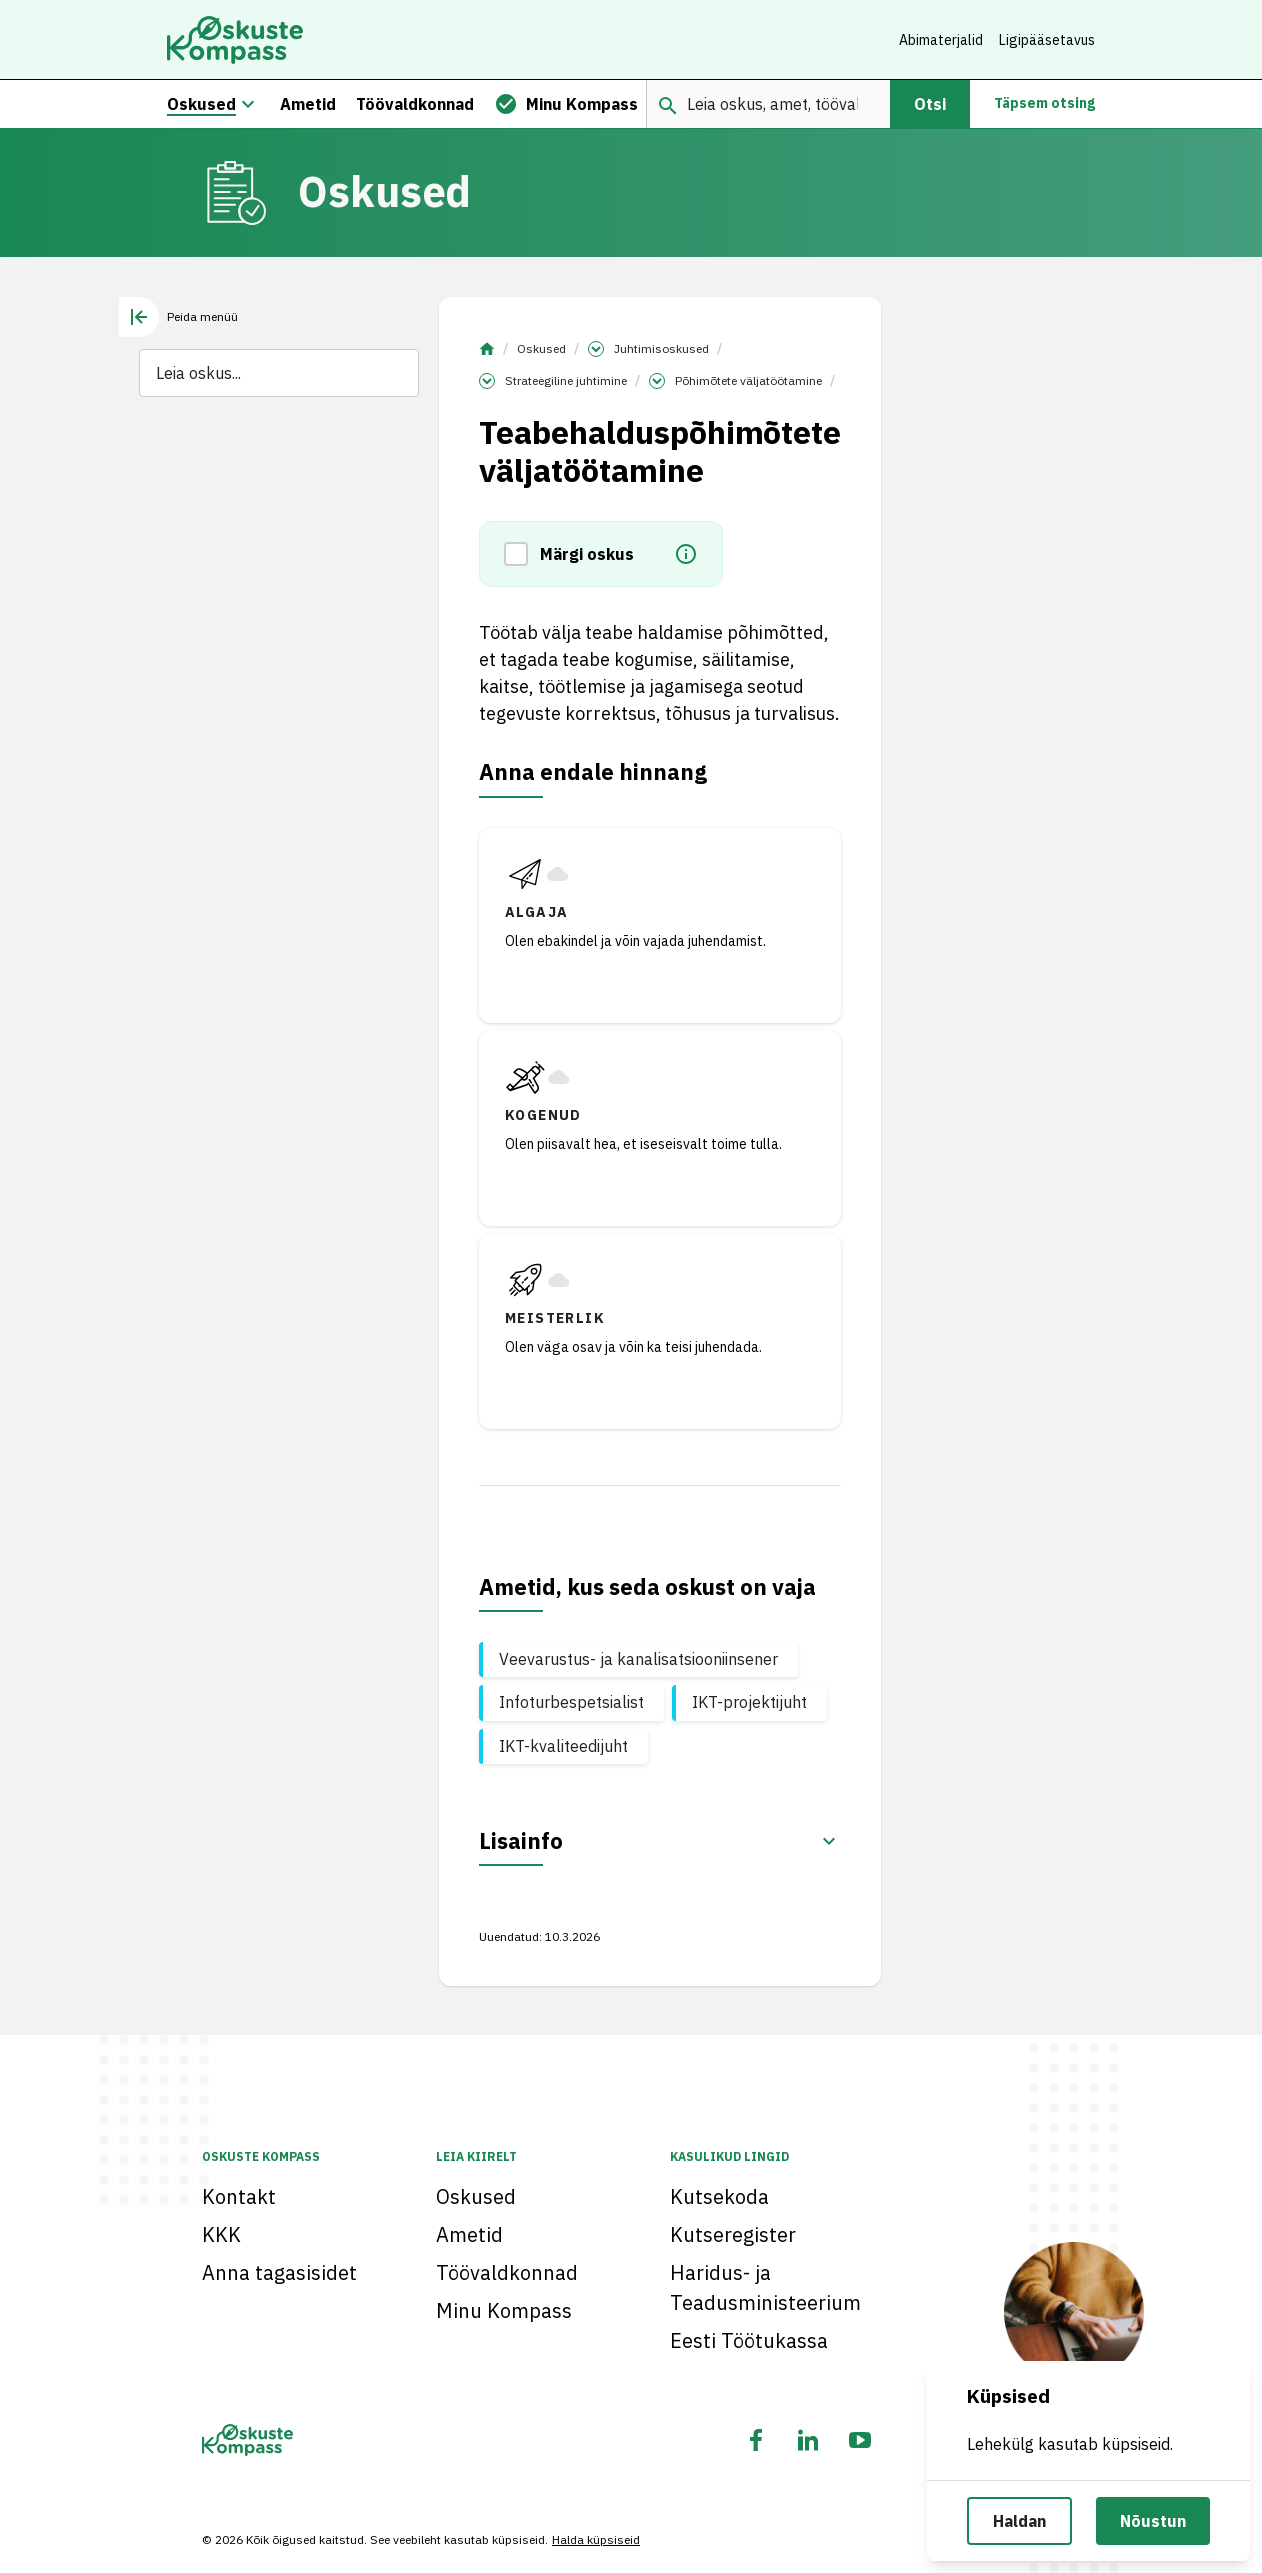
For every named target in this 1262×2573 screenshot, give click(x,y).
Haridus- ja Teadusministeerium (765, 2287)
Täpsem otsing (1044, 104)
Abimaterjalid (941, 40)
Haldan (1019, 2521)
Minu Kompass (504, 2310)
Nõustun (1153, 2521)
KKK (221, 2234)
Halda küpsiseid (596, 2539)
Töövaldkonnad (507, 2272)
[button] (522, 555)
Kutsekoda (719, 2196)
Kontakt (239, 2196)
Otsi (930, 104)
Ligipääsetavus (1047, 40)
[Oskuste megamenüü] (248, 104)
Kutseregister (733, 2234)
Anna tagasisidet (279, 2272)
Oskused (541, 348)
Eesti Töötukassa (749, 2340)
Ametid (469, 2234)
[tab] (178, 317)
